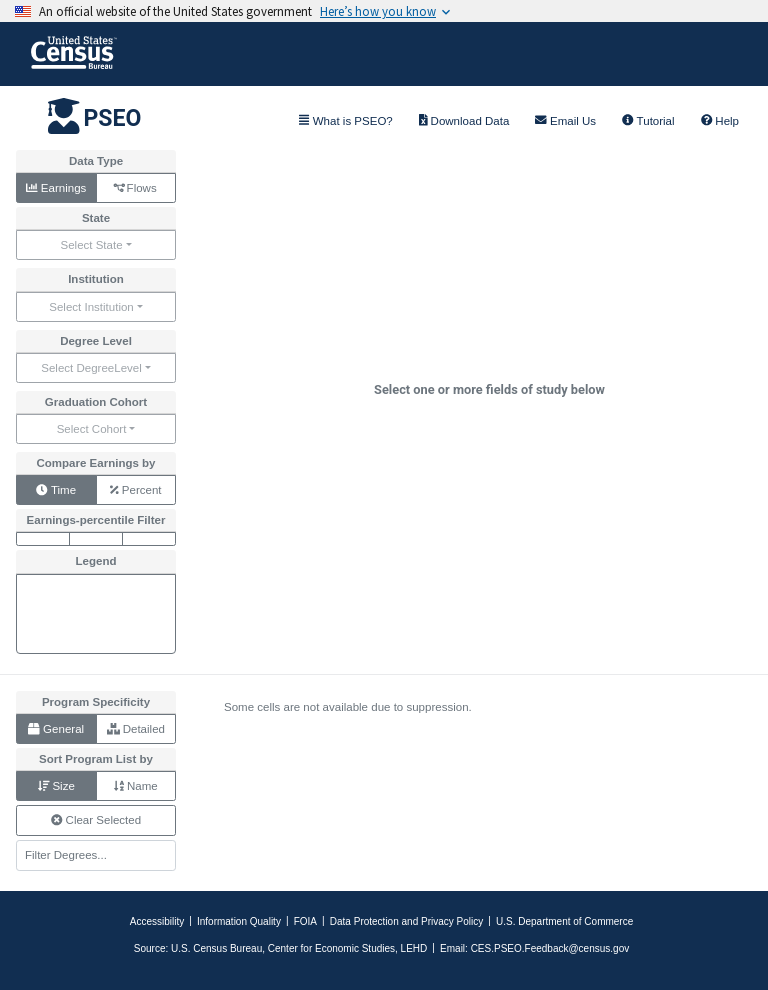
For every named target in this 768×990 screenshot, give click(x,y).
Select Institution (91, 307)
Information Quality (239, 921)
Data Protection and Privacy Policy (406, 921)
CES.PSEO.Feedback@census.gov (550, 948)
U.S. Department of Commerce (564, 921)
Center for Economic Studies (331, 948)
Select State (91, 245)
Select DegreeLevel (91, 368)
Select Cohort (92, 429)
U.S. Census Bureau (216, 948)
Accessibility (157, 921)
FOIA (305, 921)
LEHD (414, 948)
